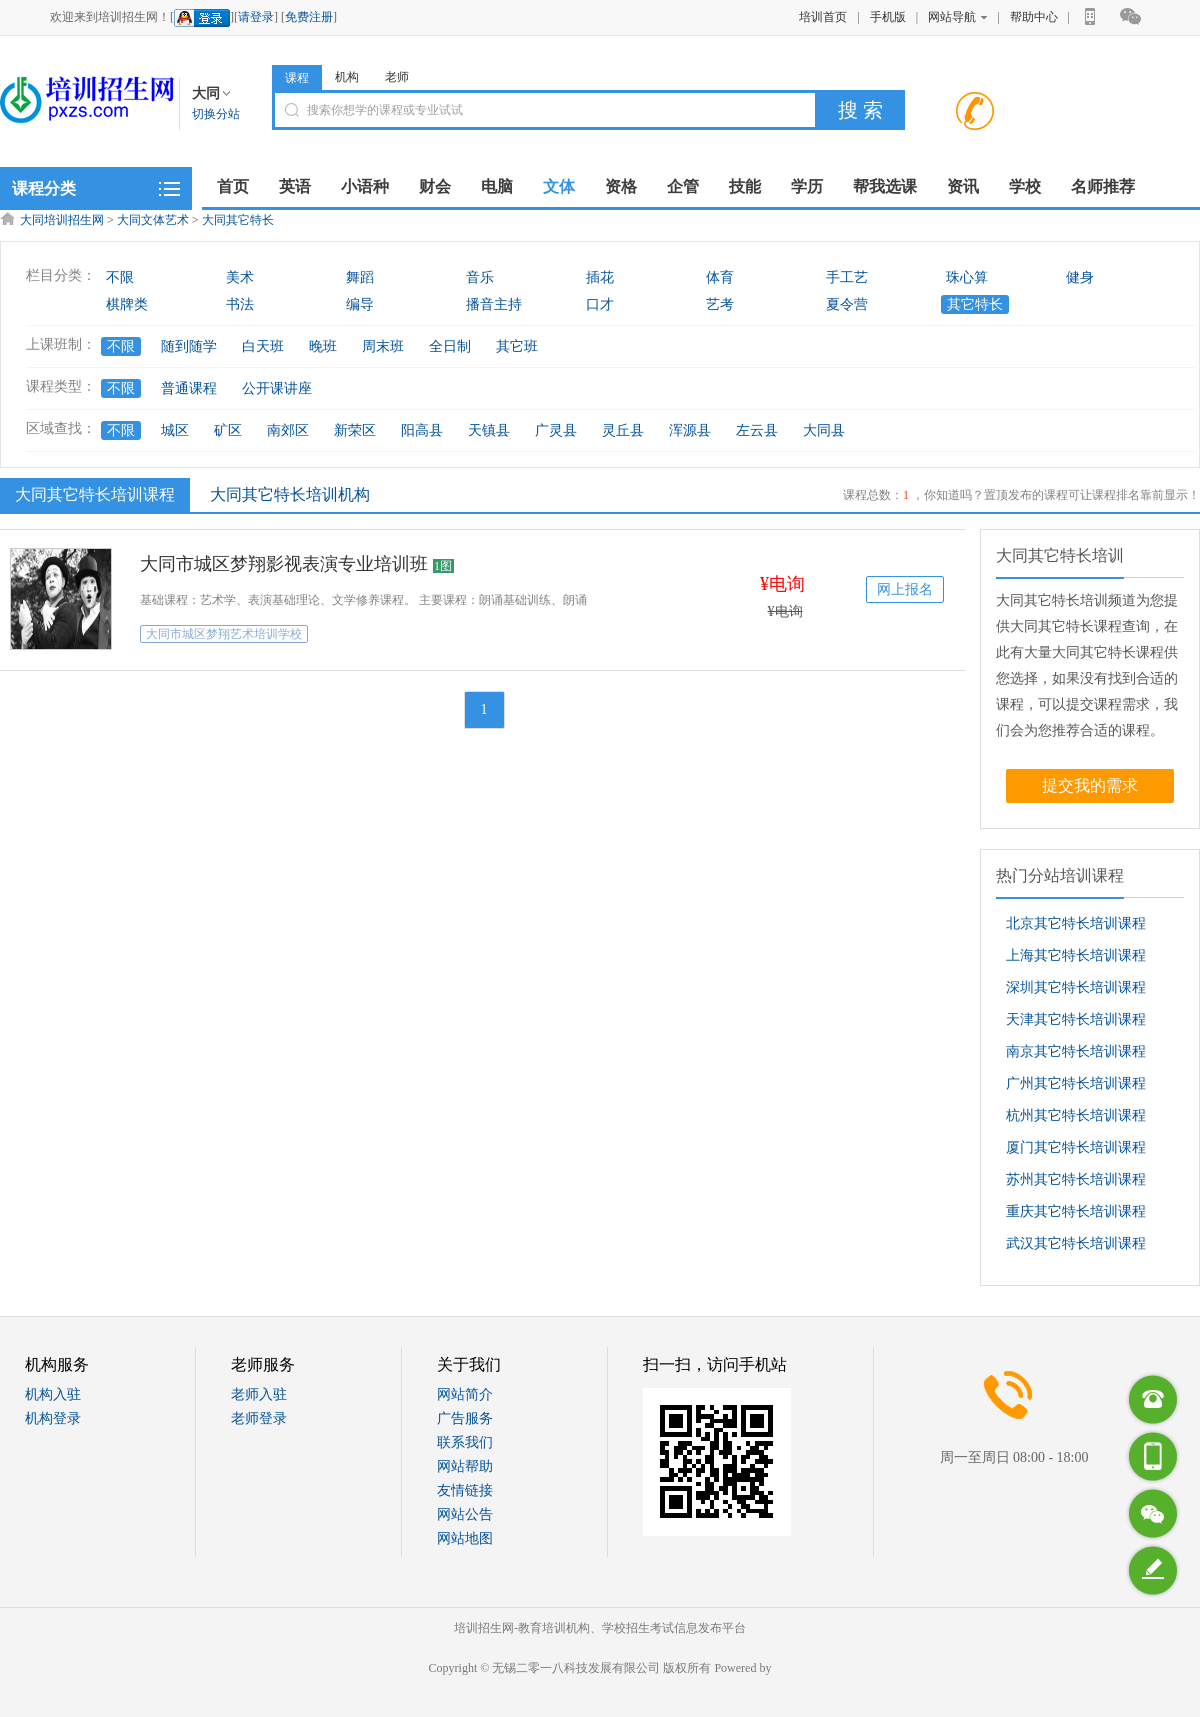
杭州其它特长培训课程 (1076, 1115)
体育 (720, 277)
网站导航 (957, 17)
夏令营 (847, 304)
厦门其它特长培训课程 (1076, 1147)
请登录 (256, 17)
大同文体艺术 (153, 220)
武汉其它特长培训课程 (1076, 1243)
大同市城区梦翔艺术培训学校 (224, 634)
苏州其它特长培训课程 (1076, 1179)
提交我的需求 (1090, 785)
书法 (240, 304)
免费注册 (309, 17)
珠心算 (967, 277)
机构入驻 (53, 1394)
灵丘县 (623, 430)
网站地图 (465, 1538)
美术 (240, 277)
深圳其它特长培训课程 (1076, 987)
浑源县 (690, 430)
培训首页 (823, 17)
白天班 (263, 346)
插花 (600, 277)
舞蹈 (360, 277)
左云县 (757, 430)
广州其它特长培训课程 (1076, 1083)
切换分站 (216, 114)
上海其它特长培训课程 (1076, 955)
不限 (120, 277)
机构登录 (53, 1418)
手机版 (888, 17)
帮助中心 (1034, 17)
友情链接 (465, 1490)
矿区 (228, 430)
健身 (1080, 277)
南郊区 (288, 430)
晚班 (323, 346)
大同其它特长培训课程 (92, 494)
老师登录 (259, 1418)
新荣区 (355, 430)
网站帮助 (465, 1466)
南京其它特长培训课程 (1076, 1051)
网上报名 (905, 589)
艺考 (720, 304)
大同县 (824, 430)
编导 (360, 304)
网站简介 (465, 1394)
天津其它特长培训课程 (1076, 1019)
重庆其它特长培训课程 (1076, 1211)
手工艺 (847, 277)
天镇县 (489, 430)
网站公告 (465, 1514)
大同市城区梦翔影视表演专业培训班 (284, 564)
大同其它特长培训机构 (290, 494)
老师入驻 (259, 1394)
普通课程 (189, 388)
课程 (297, 78)
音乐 (480, 277)
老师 (397, 77)
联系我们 (465, 1442)
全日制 (450, 346)
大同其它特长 (238, 220)
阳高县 (422, 430)
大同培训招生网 (62, 220)
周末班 (383, 346)
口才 (600, 304)
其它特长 (975, 304)
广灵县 (556, 430)
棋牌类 (127, 304)
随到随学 (189, 346)
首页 (233, 186)
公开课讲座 (277, 388)
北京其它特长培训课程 (1076, 923)
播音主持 (494, 304)
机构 (347, 77)
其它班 (517, 346)
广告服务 (465, 1418)
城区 (175, 430)
